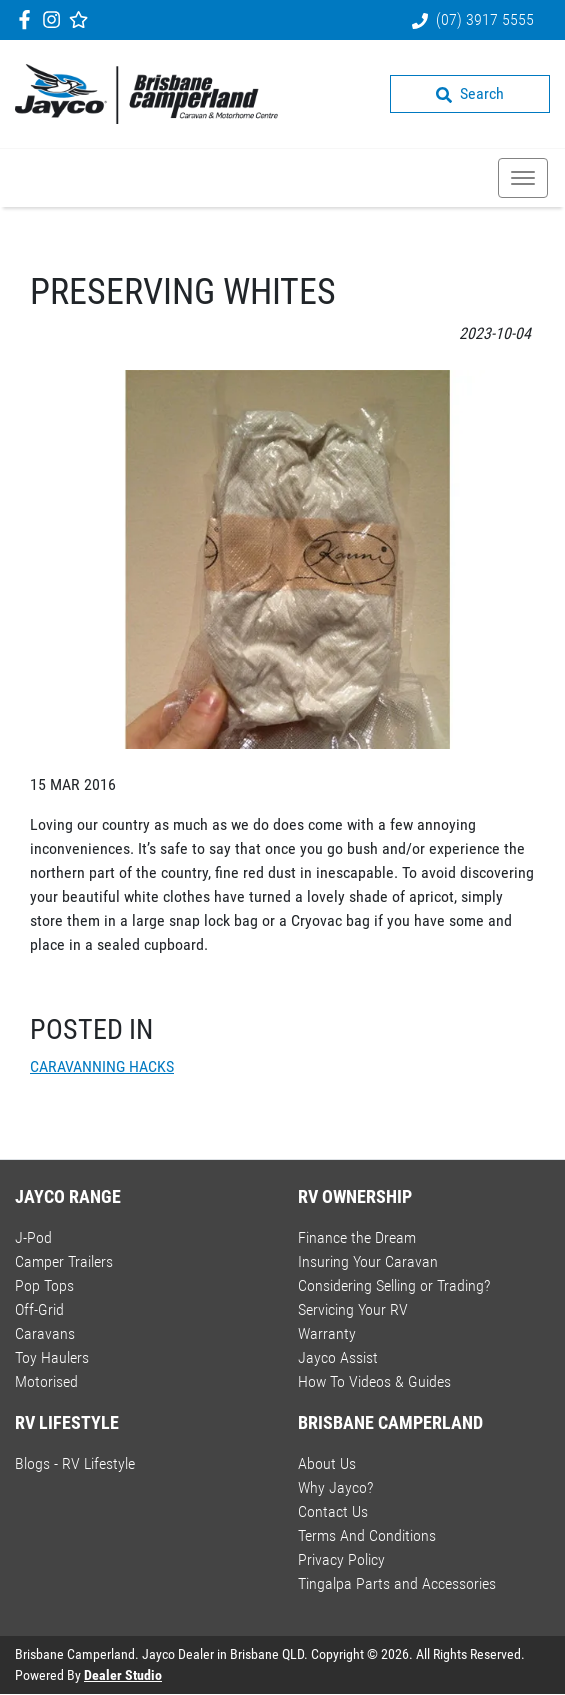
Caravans (45, 1333)
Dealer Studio (123, 1675)
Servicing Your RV (353, 1309)
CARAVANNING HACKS (102, 1066)
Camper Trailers (64, 1261)
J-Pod (33, 1237)
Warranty (327, 1333)
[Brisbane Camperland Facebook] (28, 19)
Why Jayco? (335, 1487)
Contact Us (333, 1511)
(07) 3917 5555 (485, 19)
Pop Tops (44, 1285)
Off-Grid (39, 1309)
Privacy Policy (341, 1559)
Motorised (46, 1381)
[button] (523, 178)
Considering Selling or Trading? (394, 1285)
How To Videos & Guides (374, 1381)
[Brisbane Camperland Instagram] (55, 19)
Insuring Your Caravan (368, 1261)
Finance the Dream (357, 1237)
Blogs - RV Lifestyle (75, 1463)
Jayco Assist (338, 1357)
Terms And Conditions (367, 1535)
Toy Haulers (52, 1357)
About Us (327, 1463)
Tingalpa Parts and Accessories (397, 1583)
